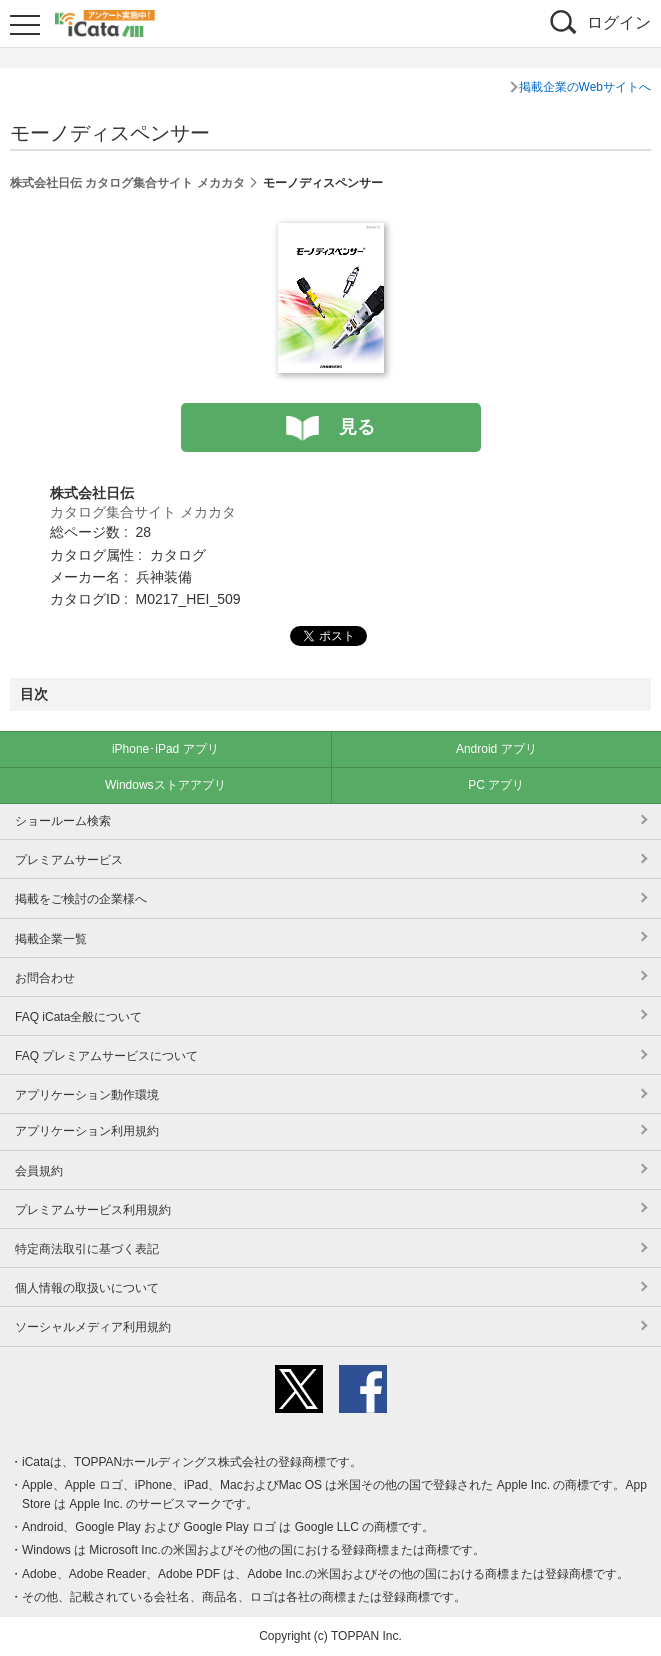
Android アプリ (496, 749)
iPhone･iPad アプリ (165, 749)
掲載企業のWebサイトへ (585, 87)
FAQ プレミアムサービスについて (106, 1056)
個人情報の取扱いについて (87, 1288)
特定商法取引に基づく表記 (87, 1249)
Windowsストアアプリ (165, 785)
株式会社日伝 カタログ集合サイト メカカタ (127, 183)
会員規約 (39, 1171)
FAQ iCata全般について (78, 1017)
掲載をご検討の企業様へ (81, 899)
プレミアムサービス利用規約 (93, 1210)
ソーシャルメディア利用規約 (93, 1327)
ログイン (619, 22)
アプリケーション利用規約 (87, 1131)
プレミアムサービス (69, 860)
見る (357, 427)
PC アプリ (496, 785)
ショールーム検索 (63, 821)
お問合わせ (45, 978)
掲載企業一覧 (51, 939)
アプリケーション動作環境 (87, 1095)
